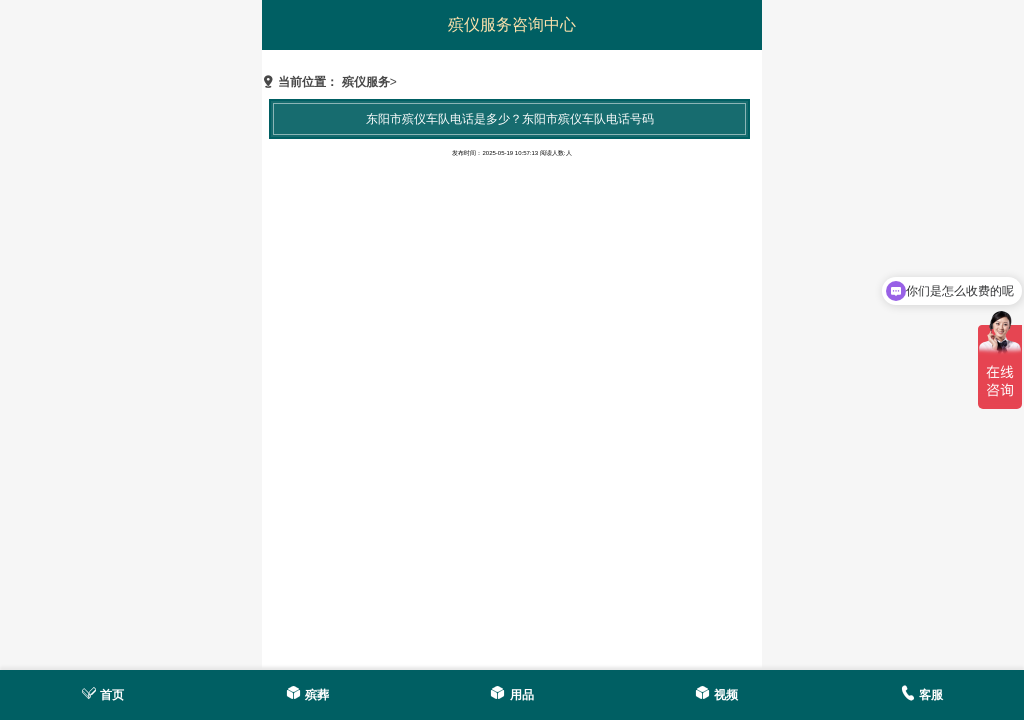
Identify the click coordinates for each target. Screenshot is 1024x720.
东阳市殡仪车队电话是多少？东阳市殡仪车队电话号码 (510, 119)
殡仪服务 (366, 82)
